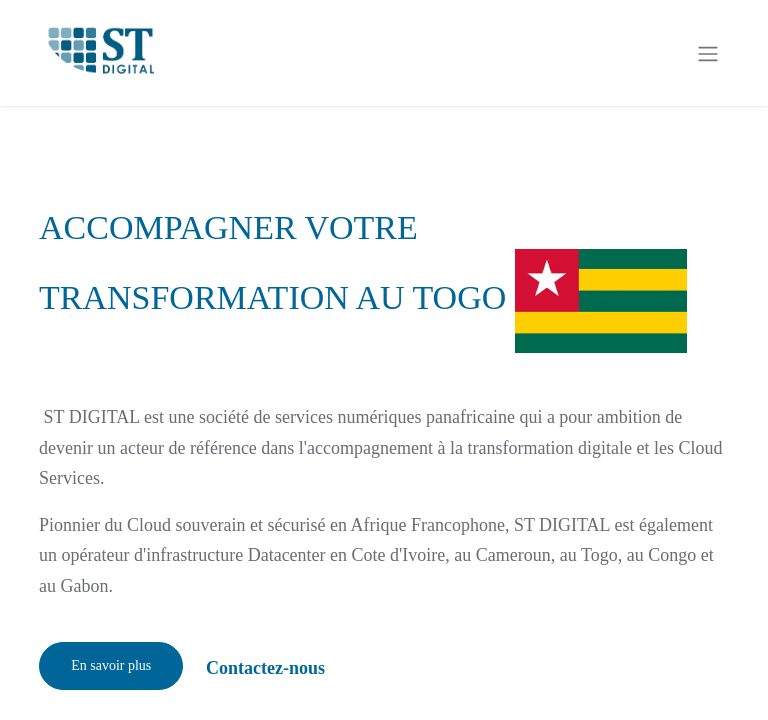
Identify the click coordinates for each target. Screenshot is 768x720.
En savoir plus (111, 665)
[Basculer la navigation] (708, 52)
